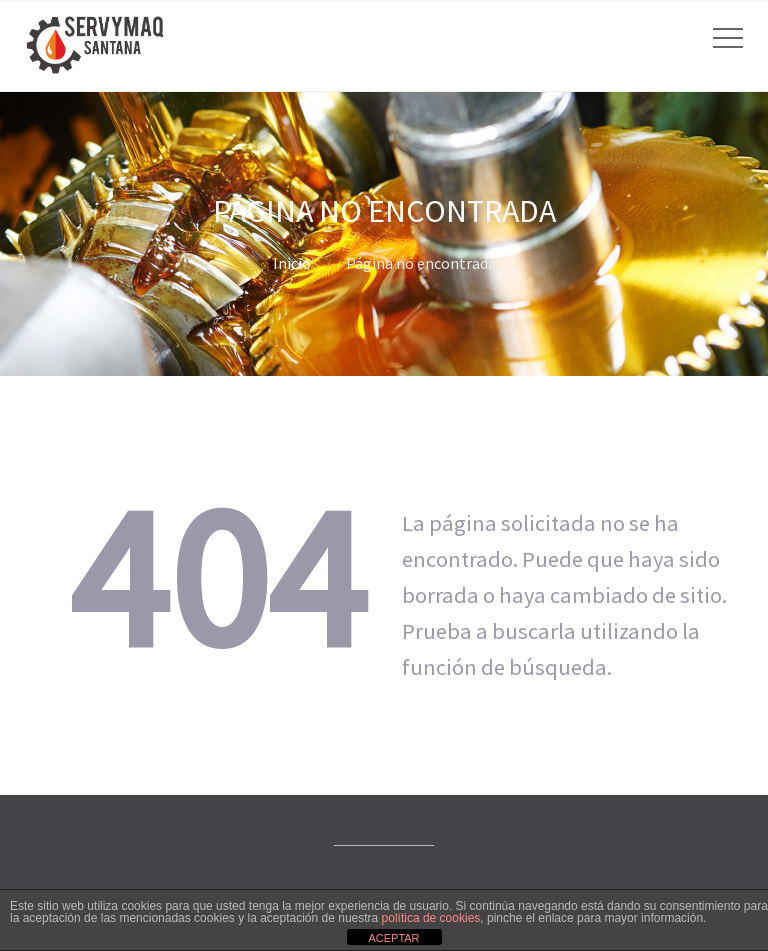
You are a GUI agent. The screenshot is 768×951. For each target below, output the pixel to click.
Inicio (292, 263)
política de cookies (431, 918)
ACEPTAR (393, 938)
